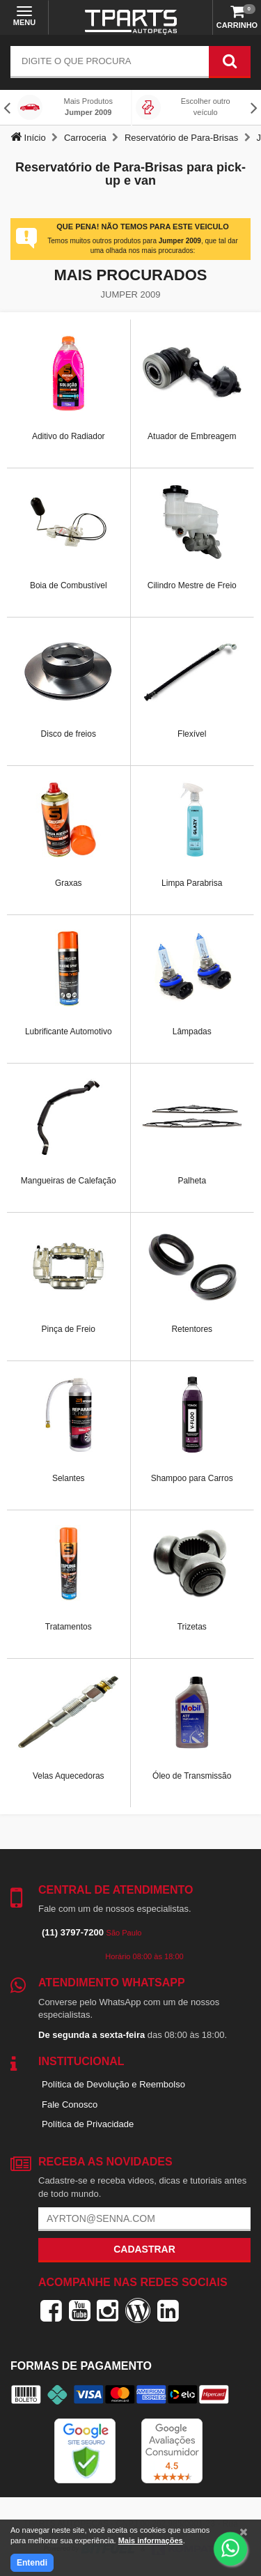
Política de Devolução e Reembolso (113, 2084)
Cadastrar (144, 2249)
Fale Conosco (69, 2104)
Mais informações (150, 2540)
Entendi (32, 2563)
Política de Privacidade (88, 2124)
